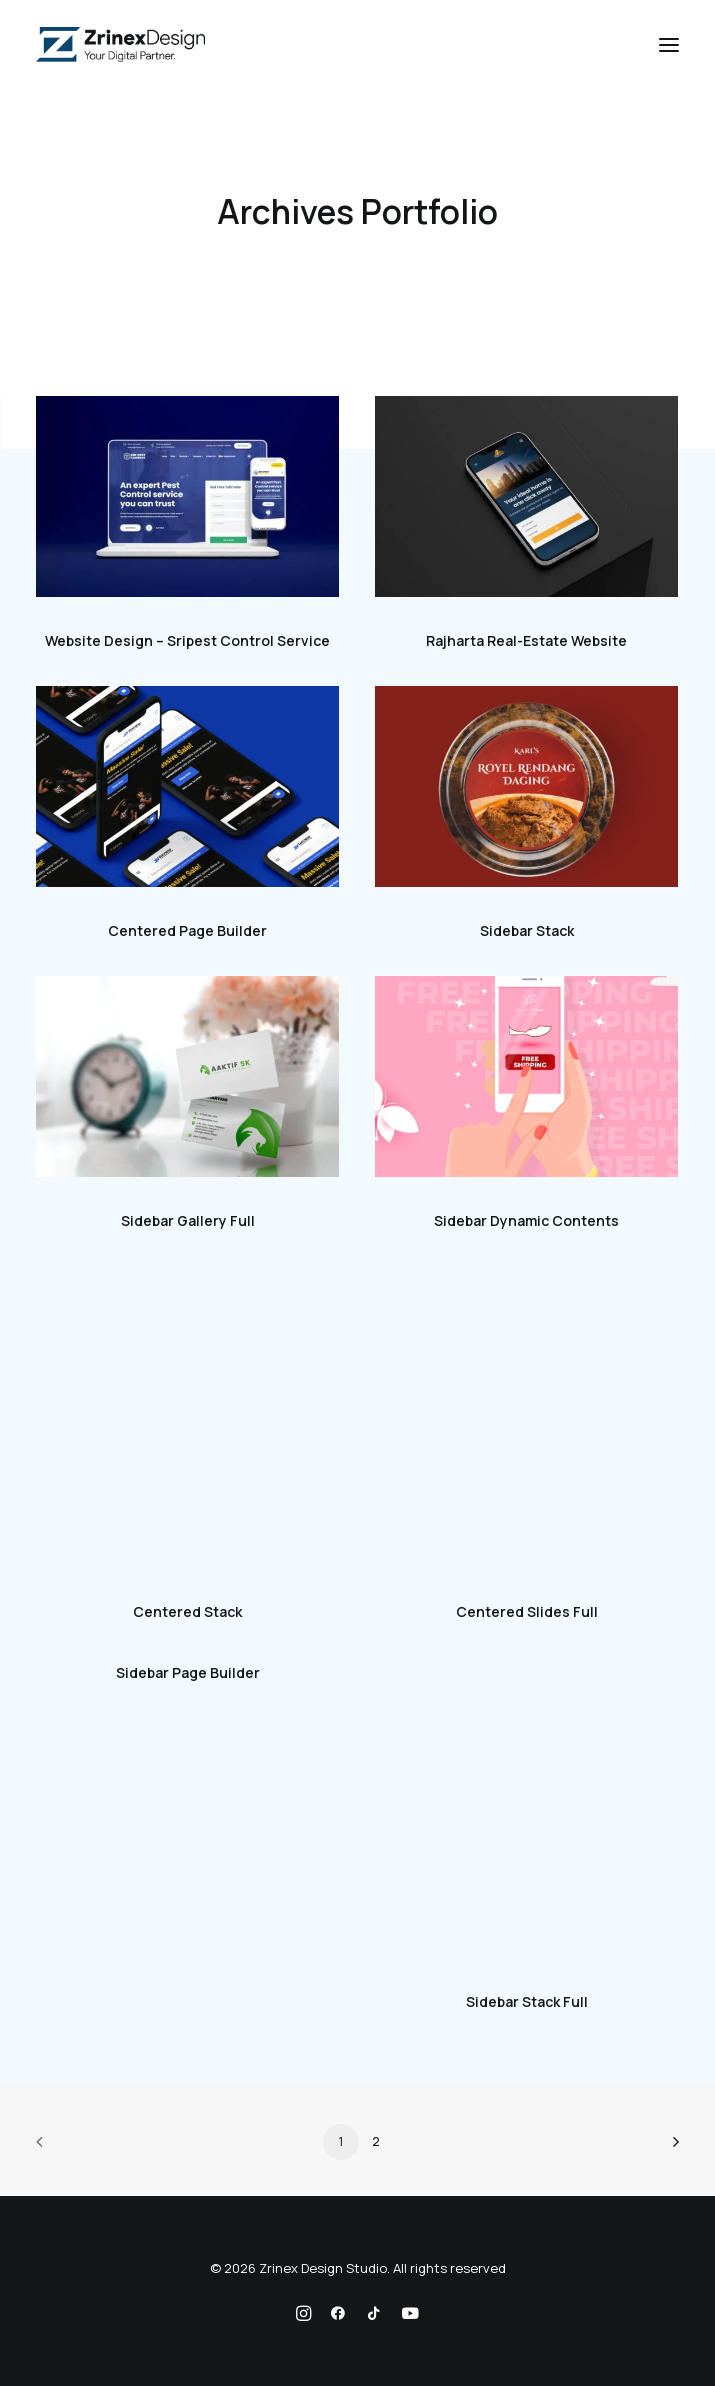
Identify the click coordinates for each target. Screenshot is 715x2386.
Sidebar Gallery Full (188, 1220)
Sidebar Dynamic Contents (526, 1220)
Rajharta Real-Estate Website (526, 640)
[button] (669, 44)
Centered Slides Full (527, 1611)
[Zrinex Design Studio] (120, 44)
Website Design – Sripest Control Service (187, 640)
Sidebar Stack (527, 930)
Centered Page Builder (187, 930)
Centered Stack (187, 1611)
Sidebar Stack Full (527, 2001)
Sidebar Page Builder (188, 1672)
